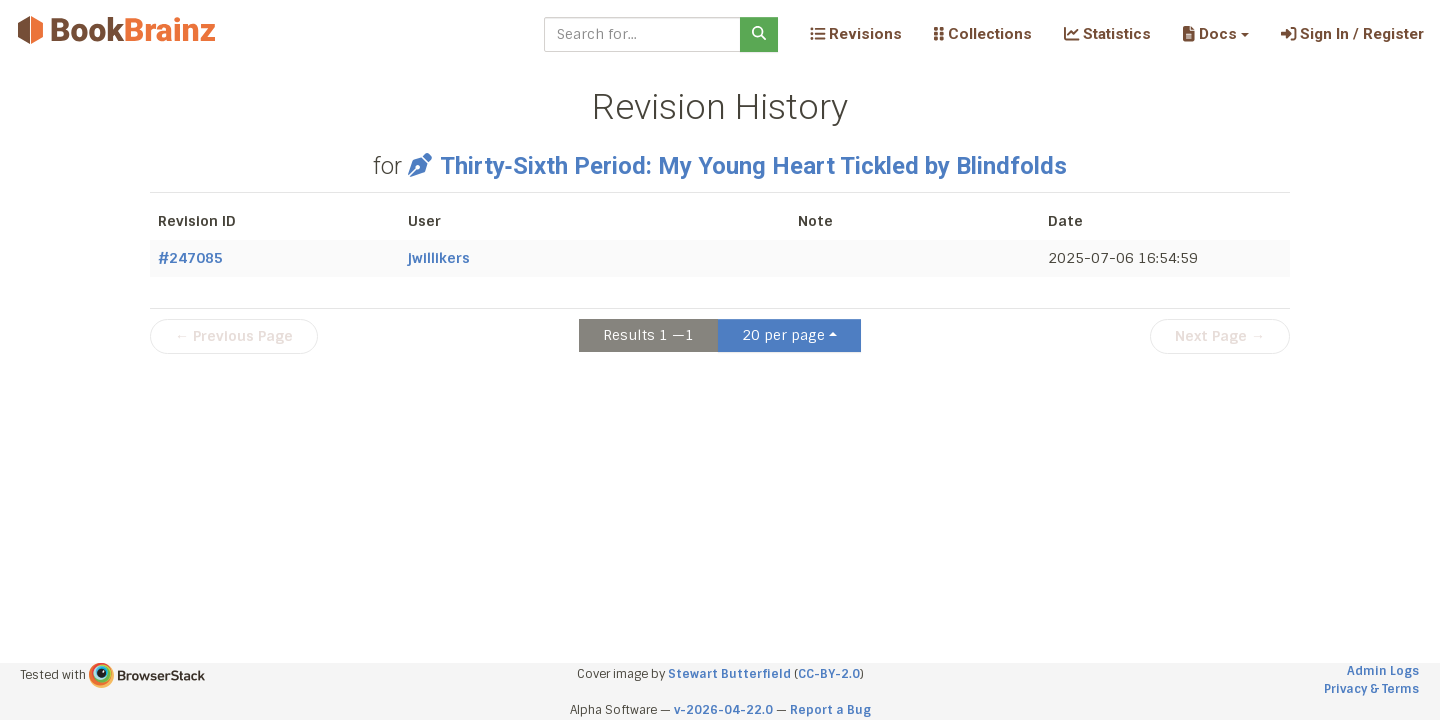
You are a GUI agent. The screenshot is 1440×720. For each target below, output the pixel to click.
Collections (983, 34)
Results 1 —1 (648, 335)
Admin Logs (1383, 671)
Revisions (856, 34)
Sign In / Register (1352, 34)
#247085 (190, 258)
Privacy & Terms (1371, 689)
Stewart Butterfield (729, 674)
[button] (1215, 34)
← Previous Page (234, 336)
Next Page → (1220, 336)
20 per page (783, 335)
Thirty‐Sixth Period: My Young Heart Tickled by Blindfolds (737, 166)
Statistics (1107, 34)
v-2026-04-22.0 (723, 710)
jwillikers (439, 258)
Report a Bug (830, 710)
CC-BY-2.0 (829, 674)
